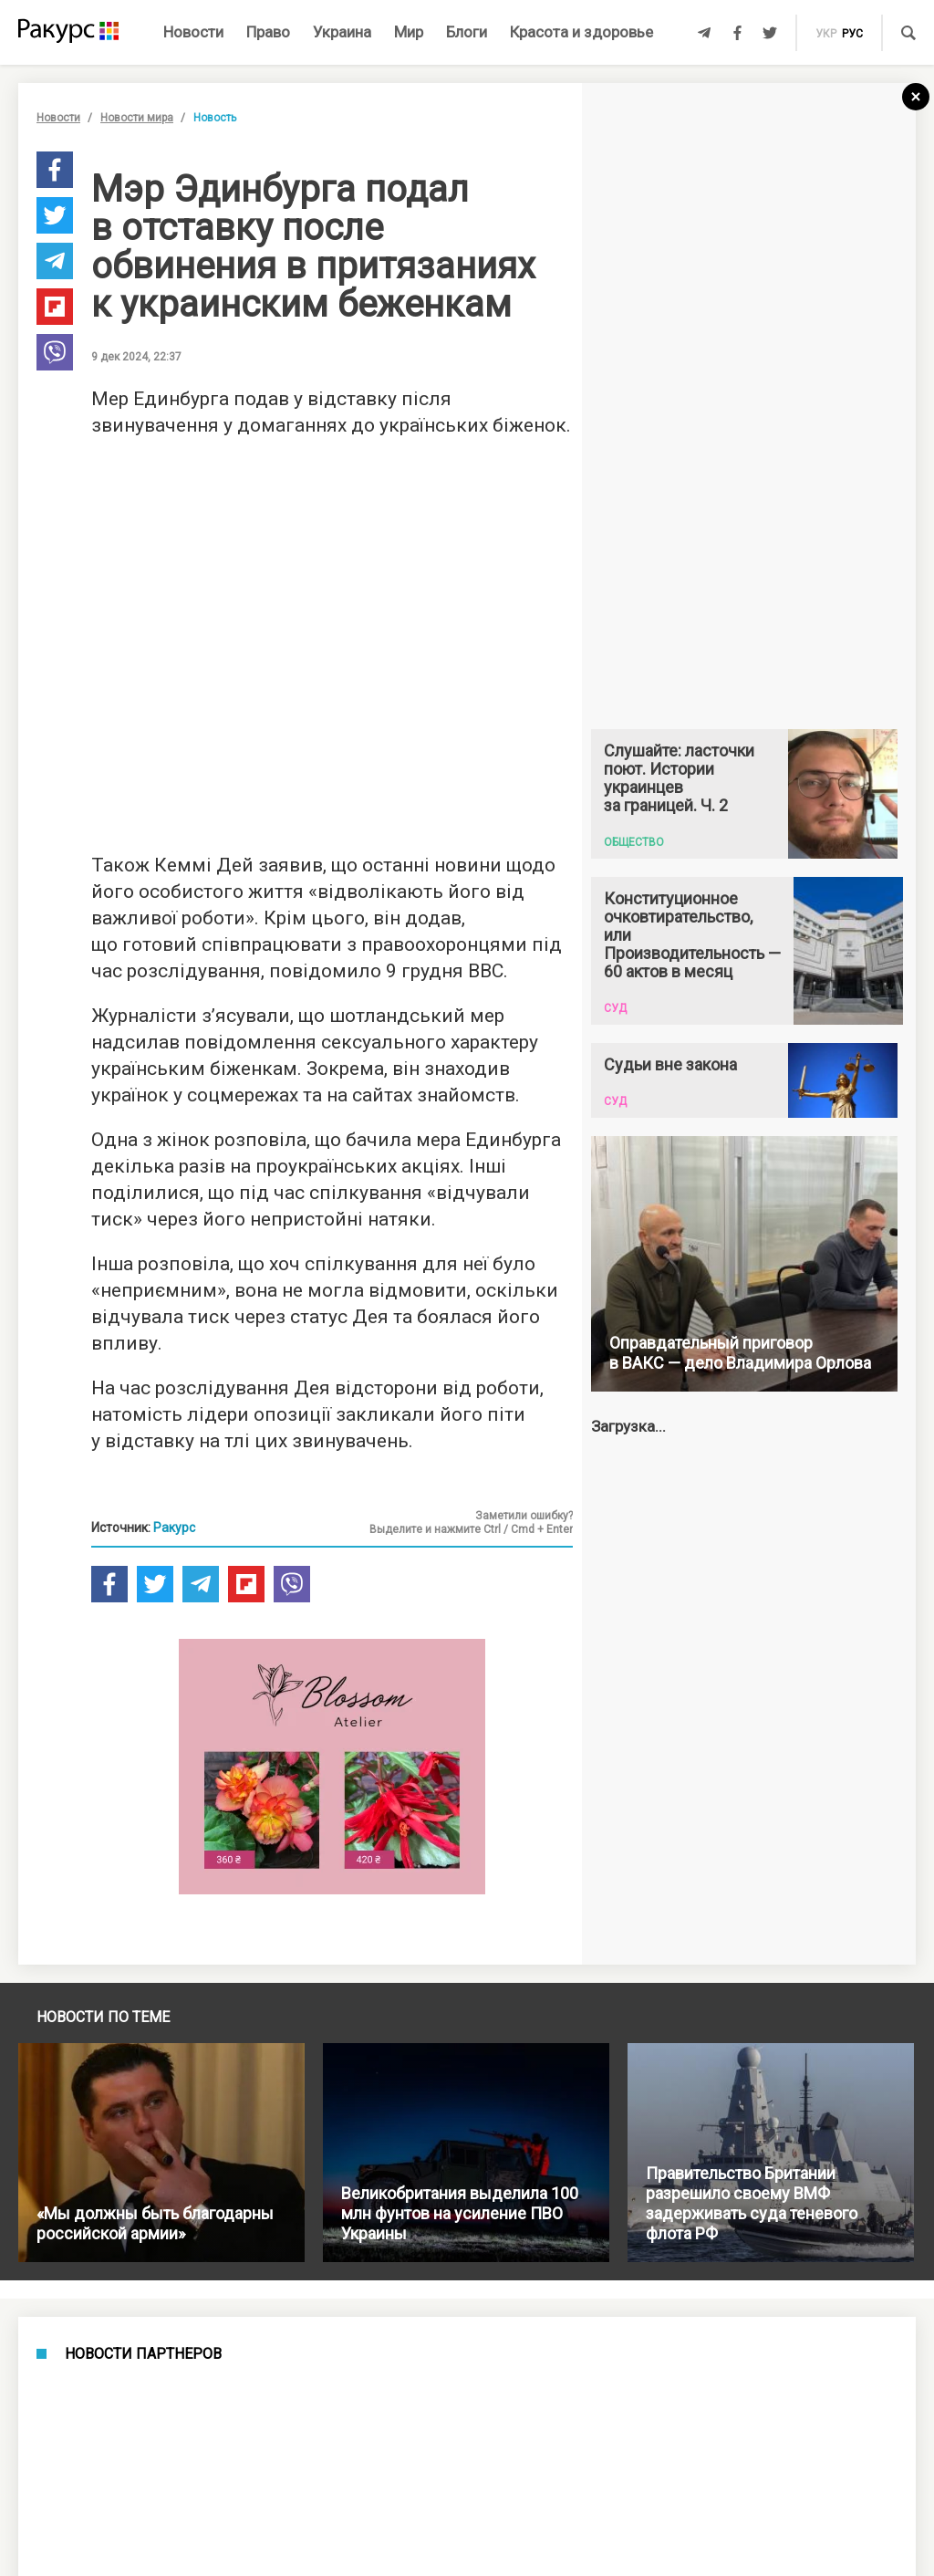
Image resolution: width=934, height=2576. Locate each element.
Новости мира (136, 117)
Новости (193, 32)
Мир (408, 32)
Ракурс (174, 1527)
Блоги (466, 32)
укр (825, 33)
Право (268, 32)
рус (852, 33)
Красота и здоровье (581, 32)
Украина (342, 32)
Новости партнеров (143, 2354)
